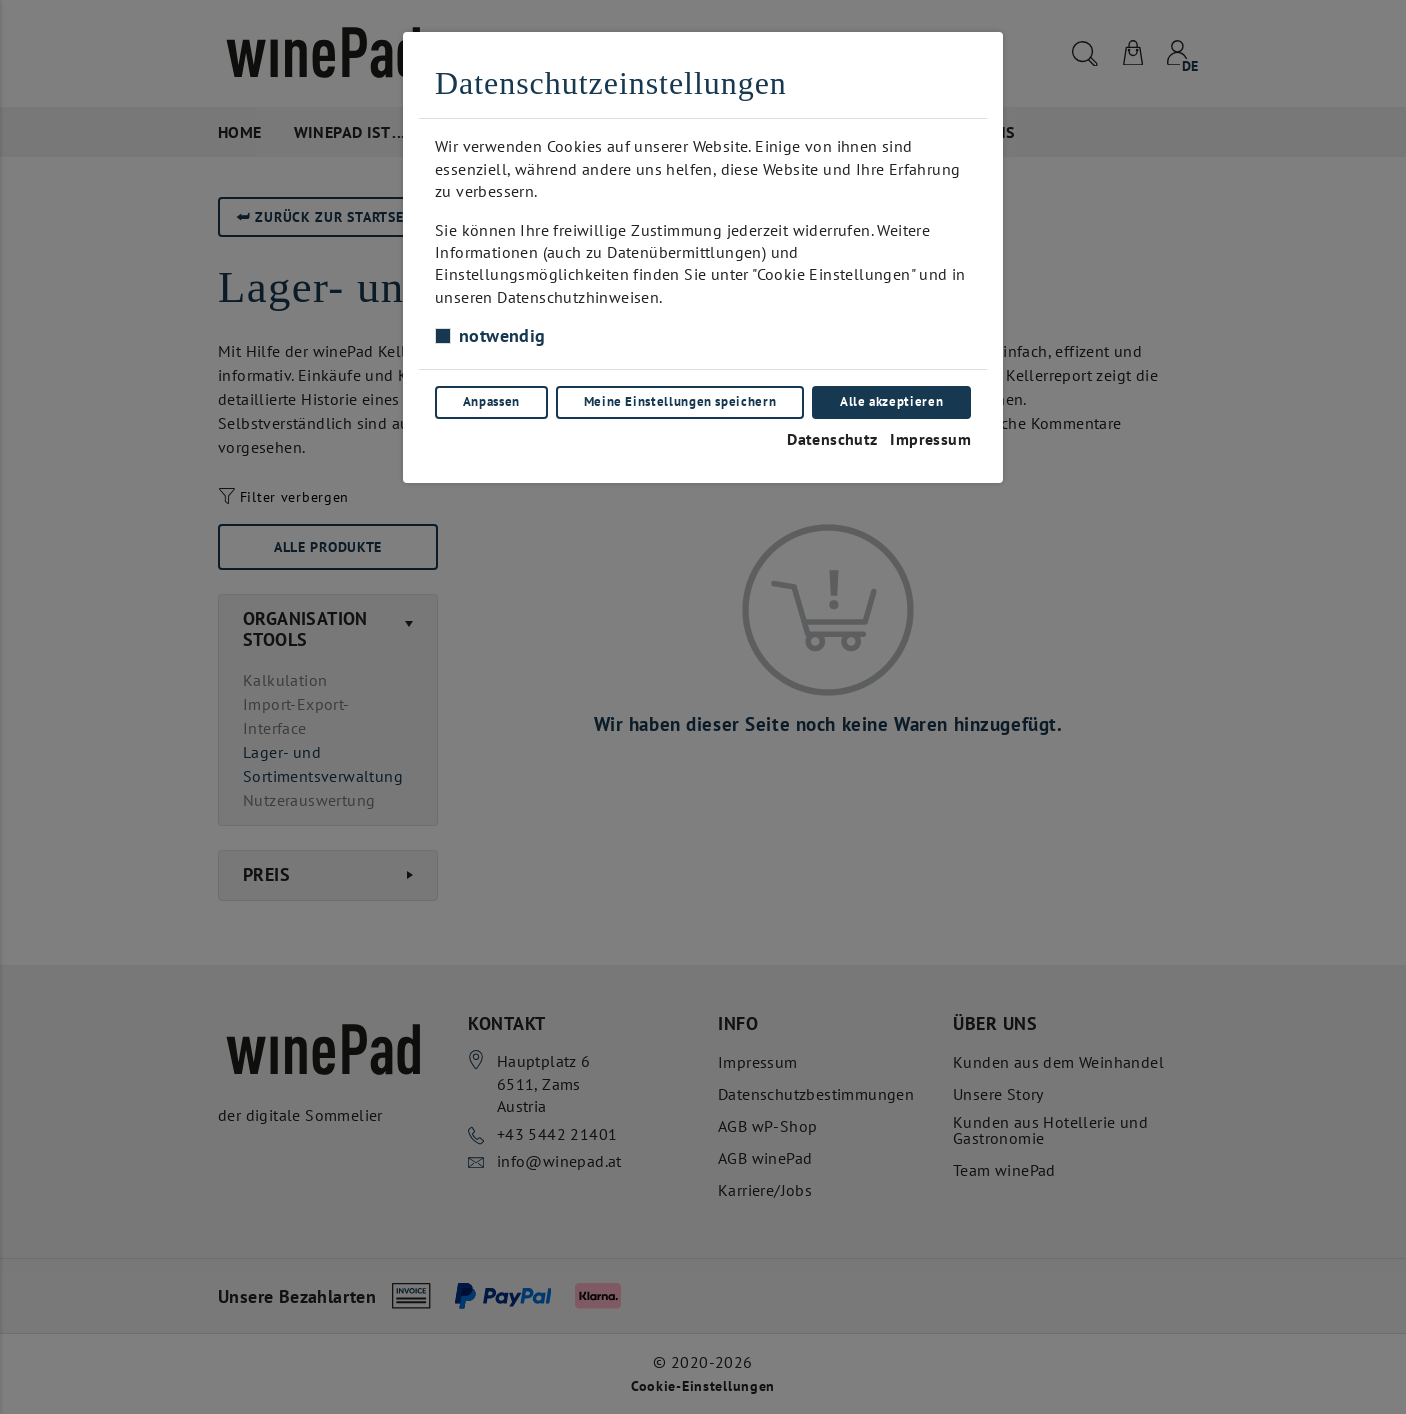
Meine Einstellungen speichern (680, 401)
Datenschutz (832, 439)
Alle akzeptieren (891, 401)
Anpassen (491, 401)
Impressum (930, 439)
